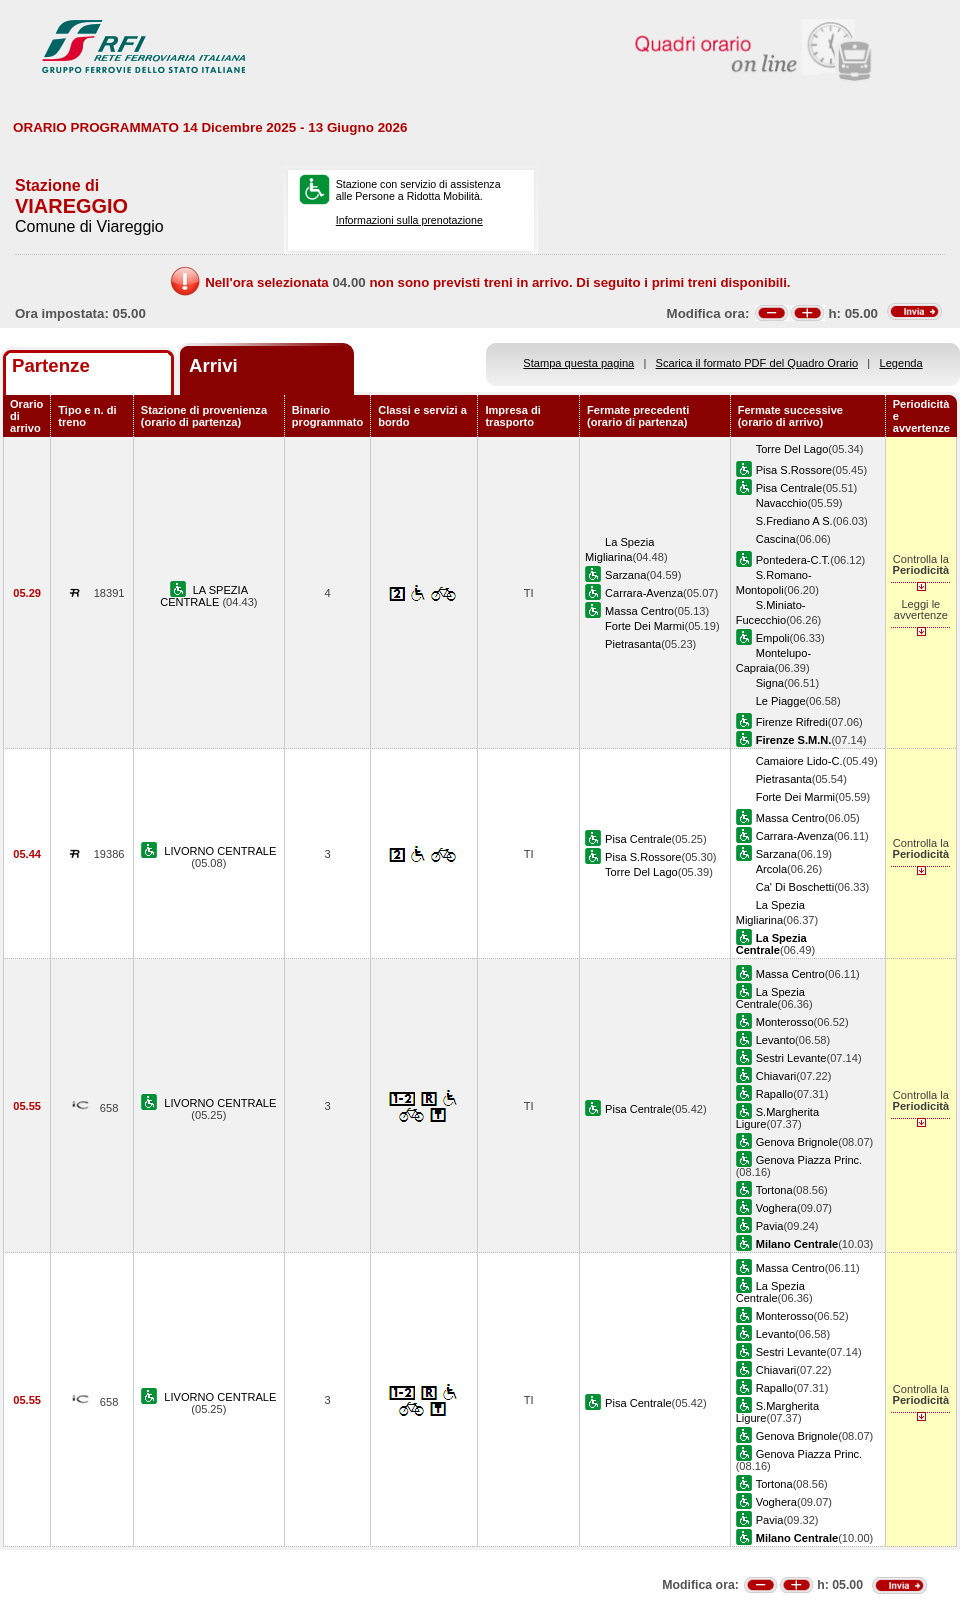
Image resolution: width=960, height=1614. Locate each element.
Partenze (51, 365)
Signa (770, 683)
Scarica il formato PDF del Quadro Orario (757, 363)
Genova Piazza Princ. (809, 1160)
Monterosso (785, 1022)
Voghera (776, 1208)
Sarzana (625, 575)
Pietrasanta (633, 644)
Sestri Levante (791, 1058)
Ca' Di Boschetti (795, 887)
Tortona (774, 1190)
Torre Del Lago (792, 449)
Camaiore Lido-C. (799, 761)
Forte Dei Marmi (644, 626)
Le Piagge (781, 701)
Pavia (770, 1226)
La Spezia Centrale (770, 998)
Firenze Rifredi (792, 722)
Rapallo (775, 1094)
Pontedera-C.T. (793, 560)
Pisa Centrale (789, 488)
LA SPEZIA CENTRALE (204, 596)
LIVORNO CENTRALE (220, 851)
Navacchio (782, 503)
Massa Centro (639, 611)
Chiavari (776, 1076)
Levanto (775, 1040)
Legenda (901, 363)
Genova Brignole (797, 1142)
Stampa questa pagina (578, 363)
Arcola (771, 869)
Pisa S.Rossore (794, 470)
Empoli (773, 638)
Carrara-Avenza (644, 593)
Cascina (776, 539)
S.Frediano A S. (794, 521)
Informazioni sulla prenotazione (409, 220)
